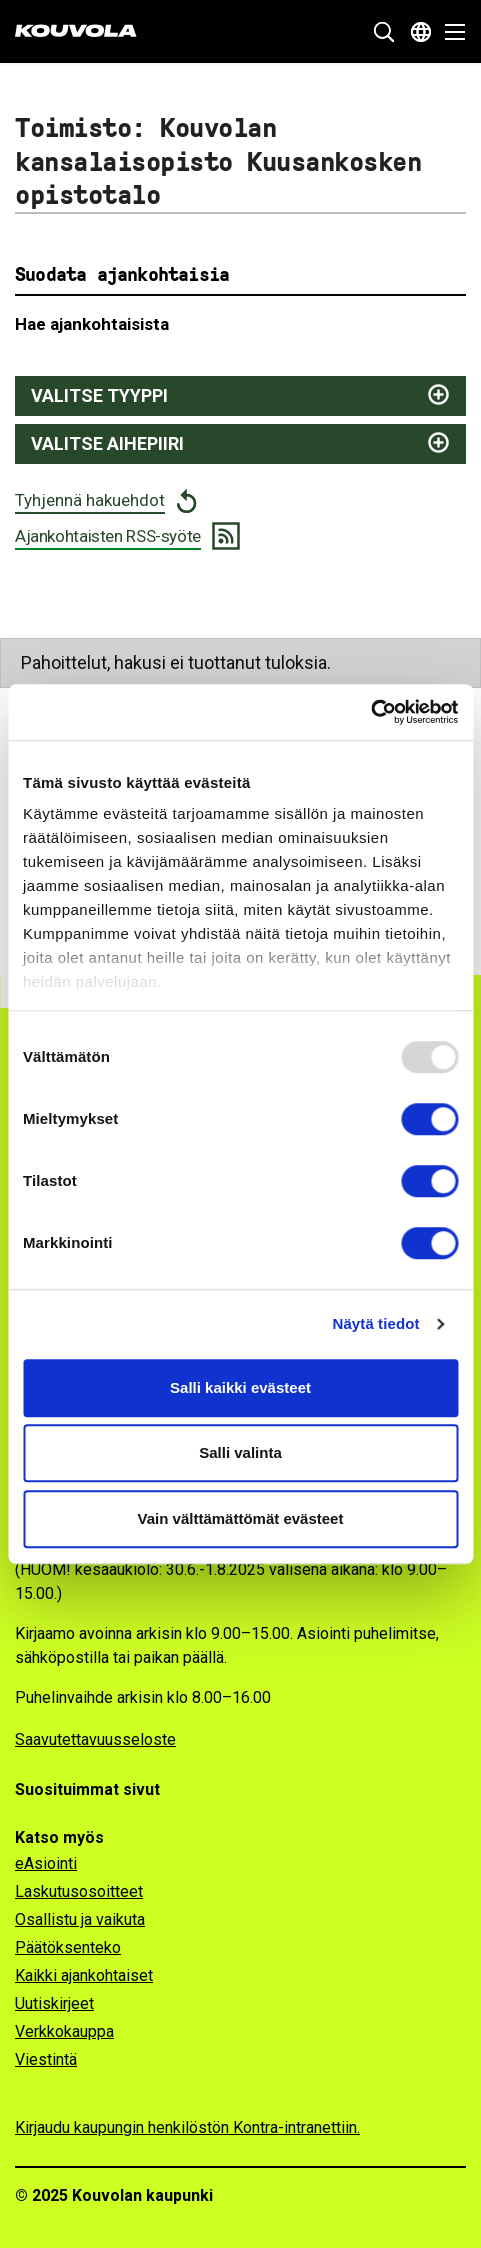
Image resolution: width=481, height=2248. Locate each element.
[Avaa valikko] (449, 32)
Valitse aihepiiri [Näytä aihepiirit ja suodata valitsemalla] (107, 443)
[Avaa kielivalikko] (421, 32)
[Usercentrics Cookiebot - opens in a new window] (370, 712)
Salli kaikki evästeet (240, 1387)
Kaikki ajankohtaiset (84, 1975)
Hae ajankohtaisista (92, 324)
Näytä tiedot (376, 1323)
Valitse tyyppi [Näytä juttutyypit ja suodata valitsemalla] (99, 395)
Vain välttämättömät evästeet (241, 1518)
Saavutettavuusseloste (95, 1739)
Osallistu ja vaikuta (80, 1919)
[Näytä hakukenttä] (384, 32)
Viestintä (46, 2059)
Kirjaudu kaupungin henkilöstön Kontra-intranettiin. (187, 2127)
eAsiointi (46, 1863)
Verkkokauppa (64, 2031)
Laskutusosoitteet (79, 1891)
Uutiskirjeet (54, 2003)
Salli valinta (240, 1452)
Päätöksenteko (68, 1947)
